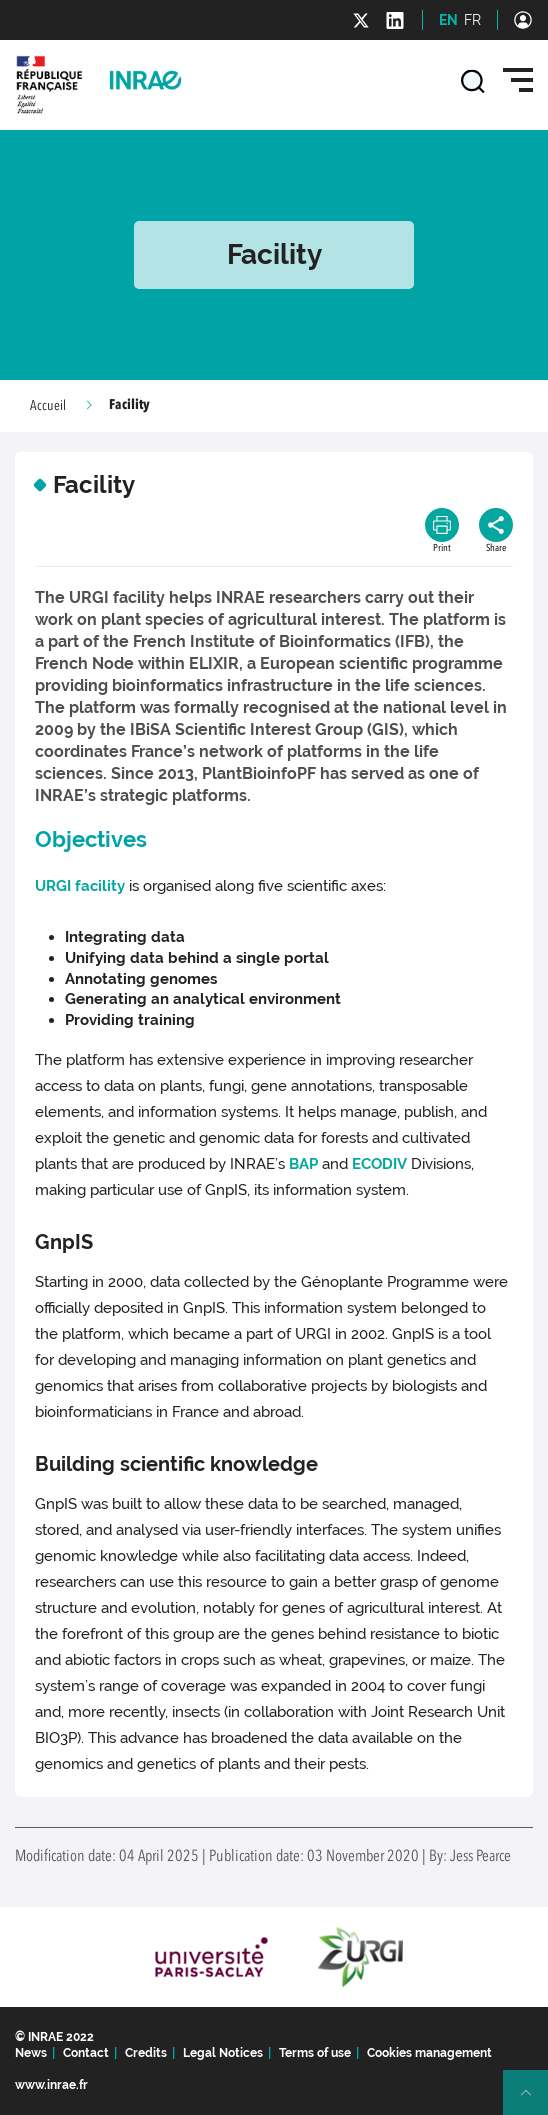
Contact (86, 2053)
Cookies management (429, 2053)
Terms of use (315, 2053)
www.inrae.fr (51, 2085)
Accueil (48, 406)
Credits (146, 2053)
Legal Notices (223, 2053)
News (31, 2053)
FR (472, 20)
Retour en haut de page (534, 2101)
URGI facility (80, 886)
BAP (303, 1164)
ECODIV (379, 1164)
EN (448, 20)
